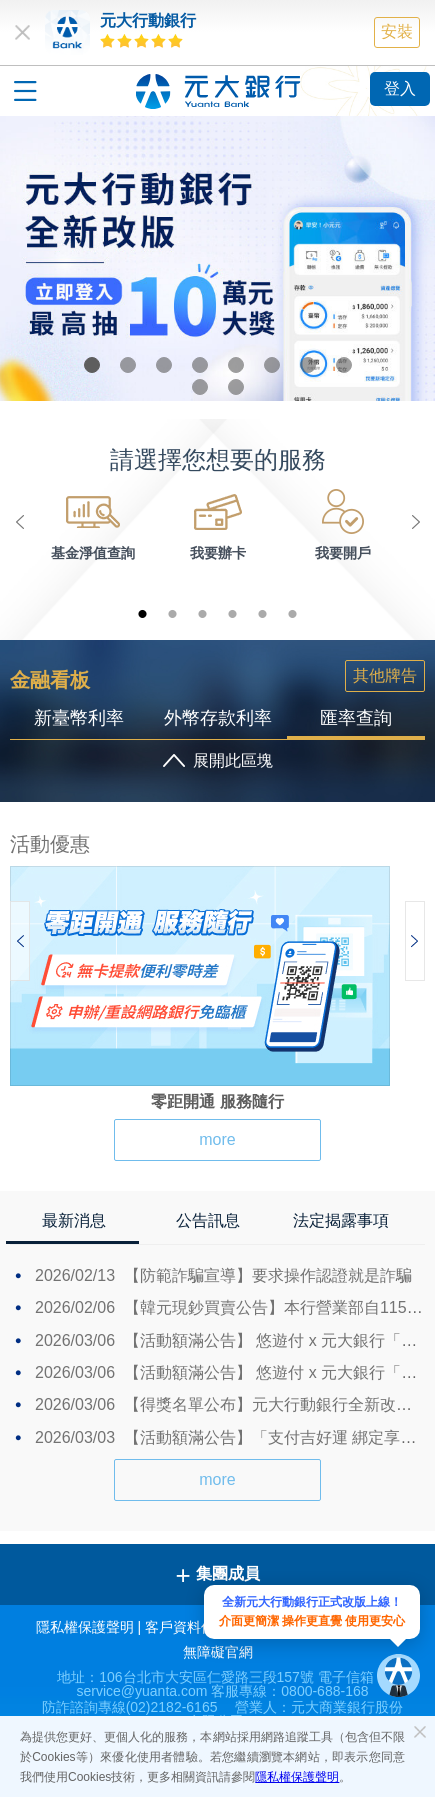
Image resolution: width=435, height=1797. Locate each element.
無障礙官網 (218, 1652)
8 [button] (344, 365)
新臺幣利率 (79, 718)
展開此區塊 (233, 760)
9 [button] (200, 387)
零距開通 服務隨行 (217, 1101)
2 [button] (128, 365)
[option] (217, 258)
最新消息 (74, 1220)
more (217, 1139)
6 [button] (272, 365)
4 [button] (200, 365)
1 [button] (92, 365)
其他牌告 (385, 675)
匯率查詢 (356, 718)
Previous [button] (20, 522)
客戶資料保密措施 (201, 1627)
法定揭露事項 (341, 1220)
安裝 (397, 31)
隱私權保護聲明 (297, 1777)
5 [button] (236, 365)
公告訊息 (208, 1220)
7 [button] (308, 365)
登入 (400, 88)
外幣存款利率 (218, 718)
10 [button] (236, 387)
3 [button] (164, 365)
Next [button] (415, 522)
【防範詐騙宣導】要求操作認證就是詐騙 (223, 1275)
